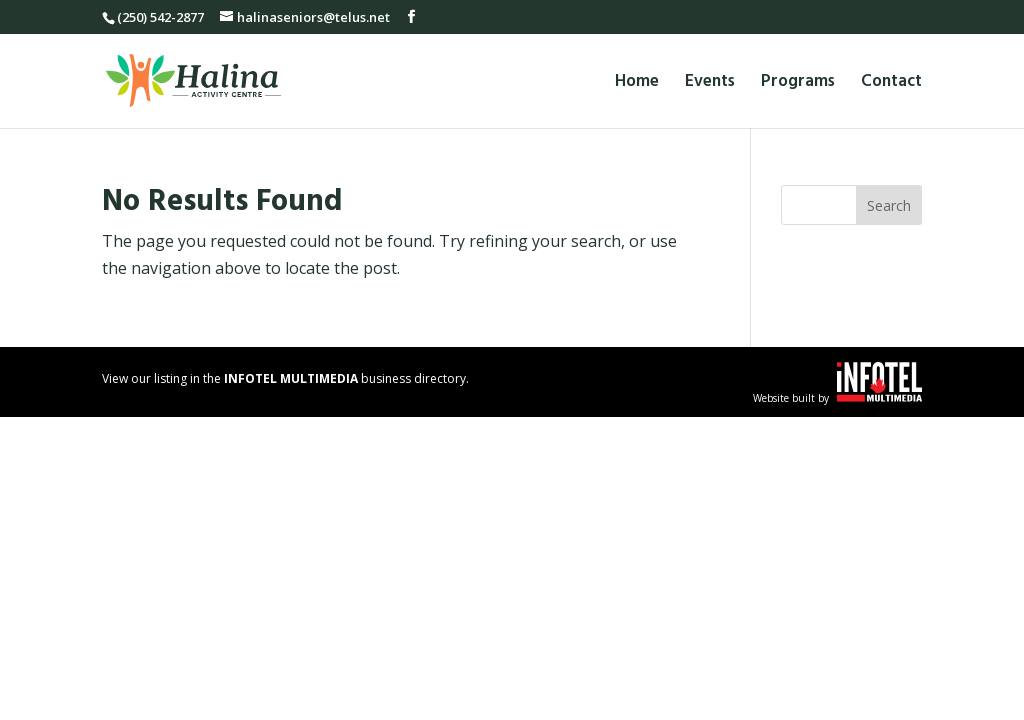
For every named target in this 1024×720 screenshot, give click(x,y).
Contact (891, 84)
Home (637, 84)
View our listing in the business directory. (285, 378)
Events (710, 84)
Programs (798, 84)
